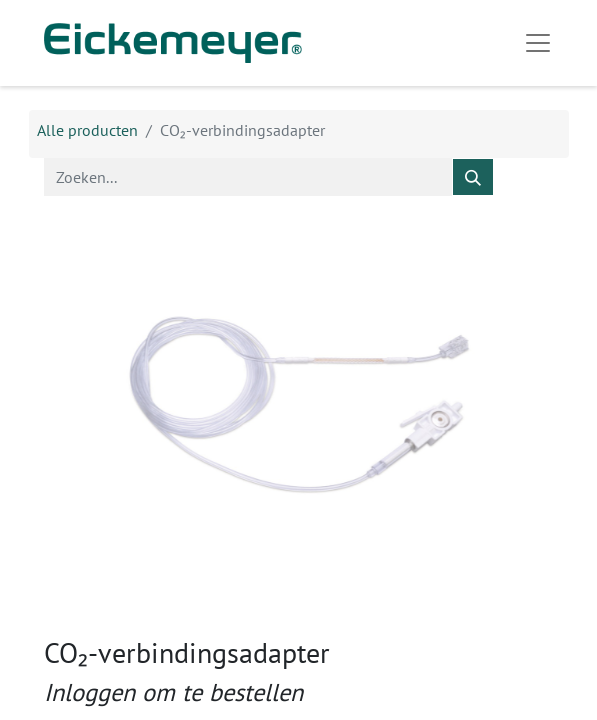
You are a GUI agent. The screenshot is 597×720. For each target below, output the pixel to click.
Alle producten (87, 130)
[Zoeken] (473, 177)
